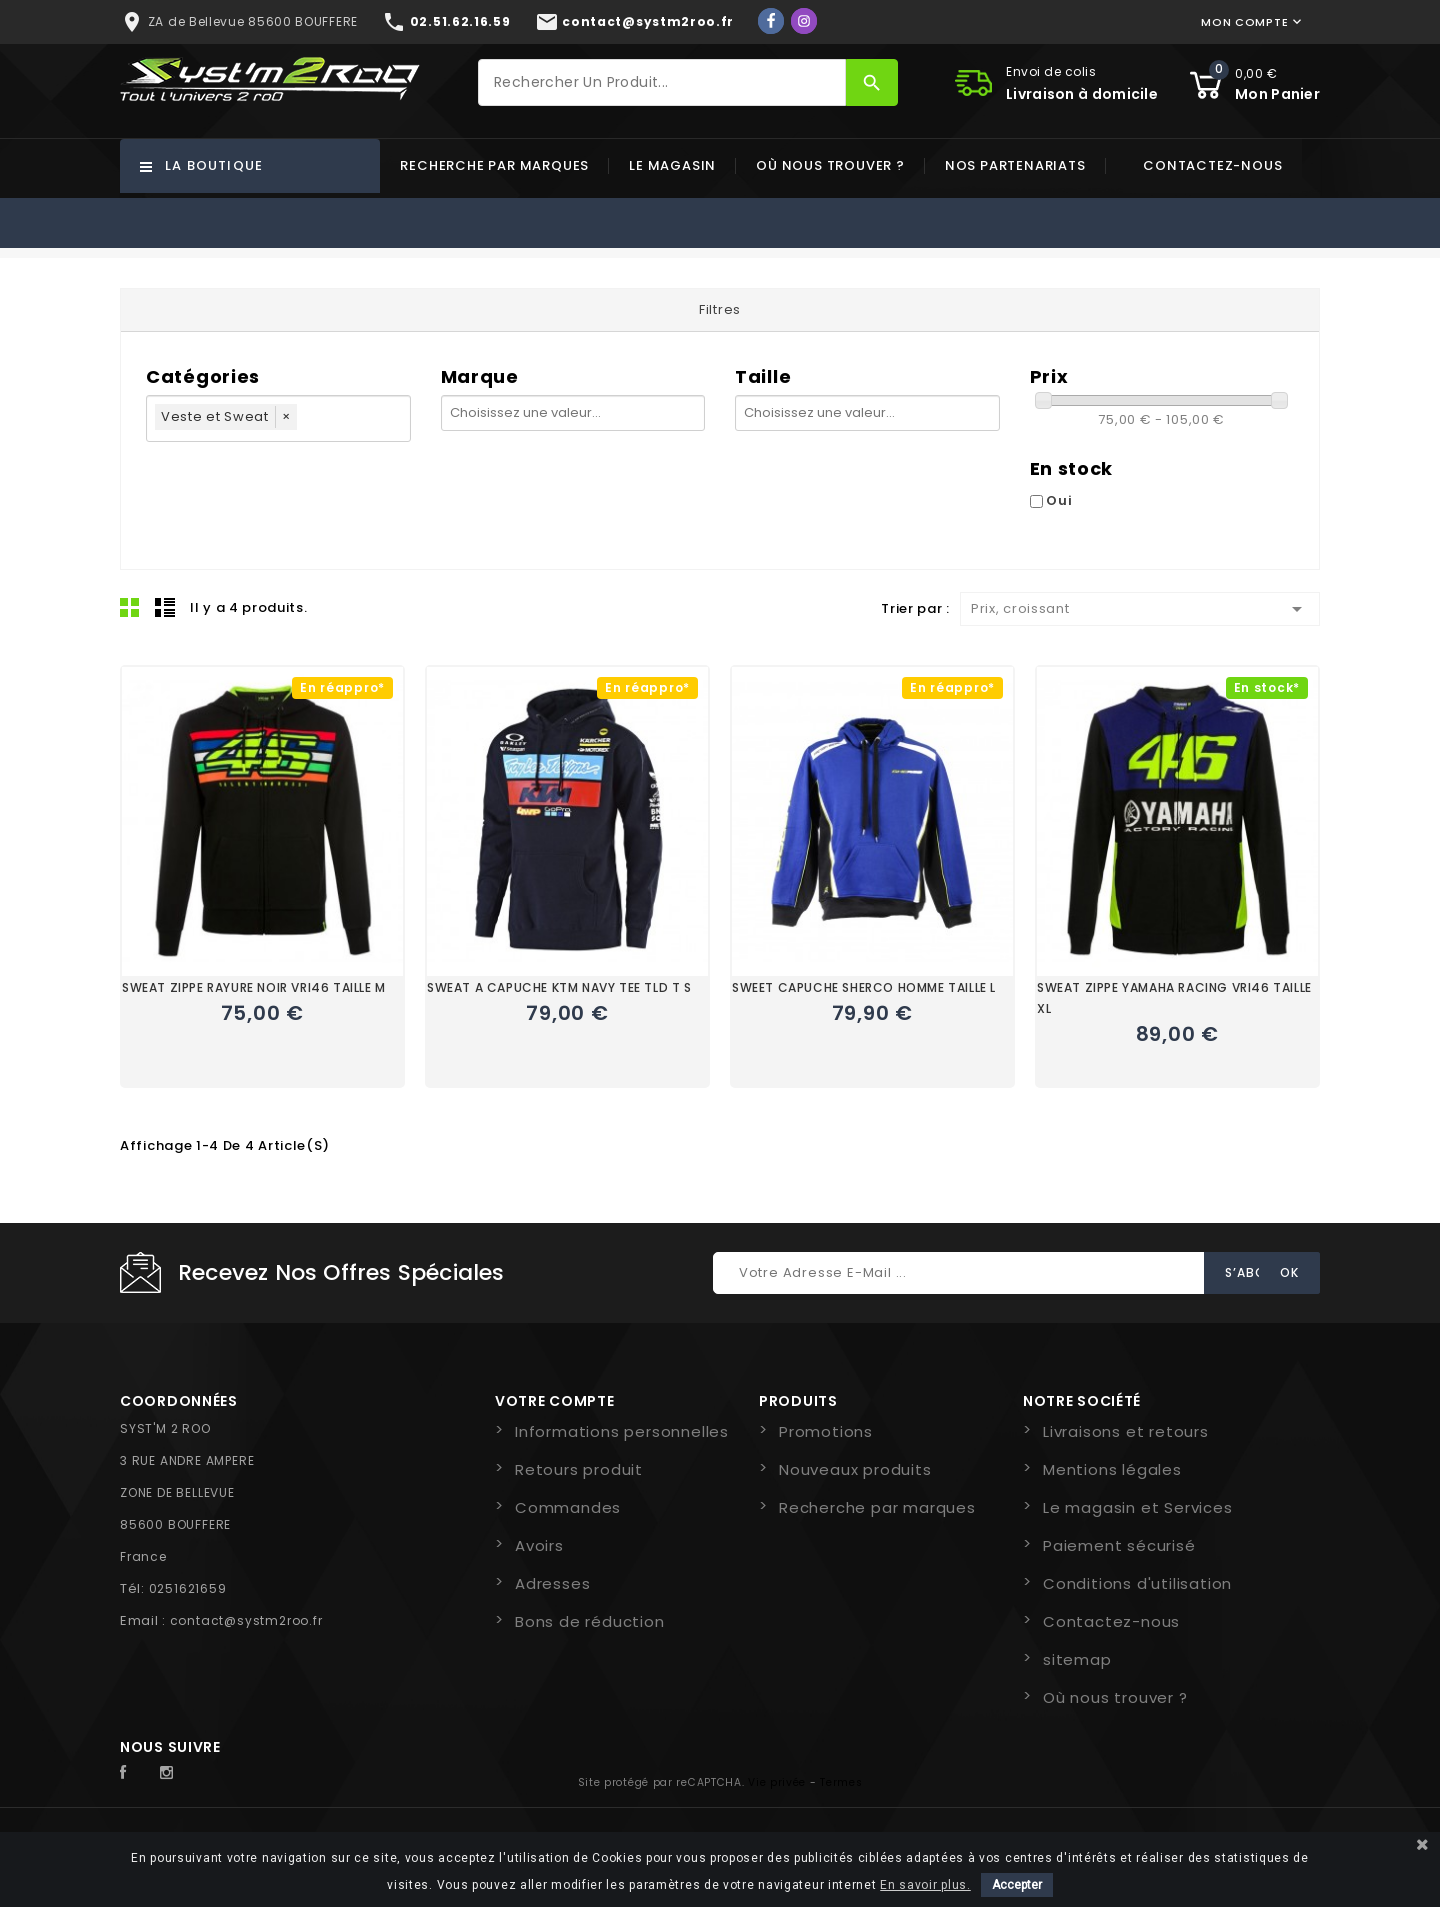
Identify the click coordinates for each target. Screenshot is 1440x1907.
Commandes (568, 1507)
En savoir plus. (925, 1885)
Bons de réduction (590, 1621)
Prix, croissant (1140, 609)
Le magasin (672, 165)
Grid (130, 607)
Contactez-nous (1212, 165)
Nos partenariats (1015, 165)
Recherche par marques (494, 165)
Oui (1059, 500)
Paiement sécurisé (1119, 1545)
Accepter (1017, 1885)
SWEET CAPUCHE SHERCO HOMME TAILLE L (864, 987)
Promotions (826, 1431)
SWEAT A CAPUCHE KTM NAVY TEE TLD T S (559, 987)
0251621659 (188, 1588)
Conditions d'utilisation (1137, 1583)
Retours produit (579, 1469)
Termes (841, 1782)
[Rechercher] (662, 82)
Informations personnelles (622, 1431)
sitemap (1077, 1659)
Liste (165, 607)
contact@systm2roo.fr (246, 1620)
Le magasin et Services (1138, 1507)
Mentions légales (1112, 1469)
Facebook (134, 1773)
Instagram (172, 1773)
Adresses (552, 1583)
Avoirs (539, 1545)
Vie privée (777, 1782)
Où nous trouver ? (830, 165)
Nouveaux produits (855, 1469)
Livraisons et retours (1126, 1431)
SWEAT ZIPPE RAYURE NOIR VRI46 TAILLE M (254, 987)
